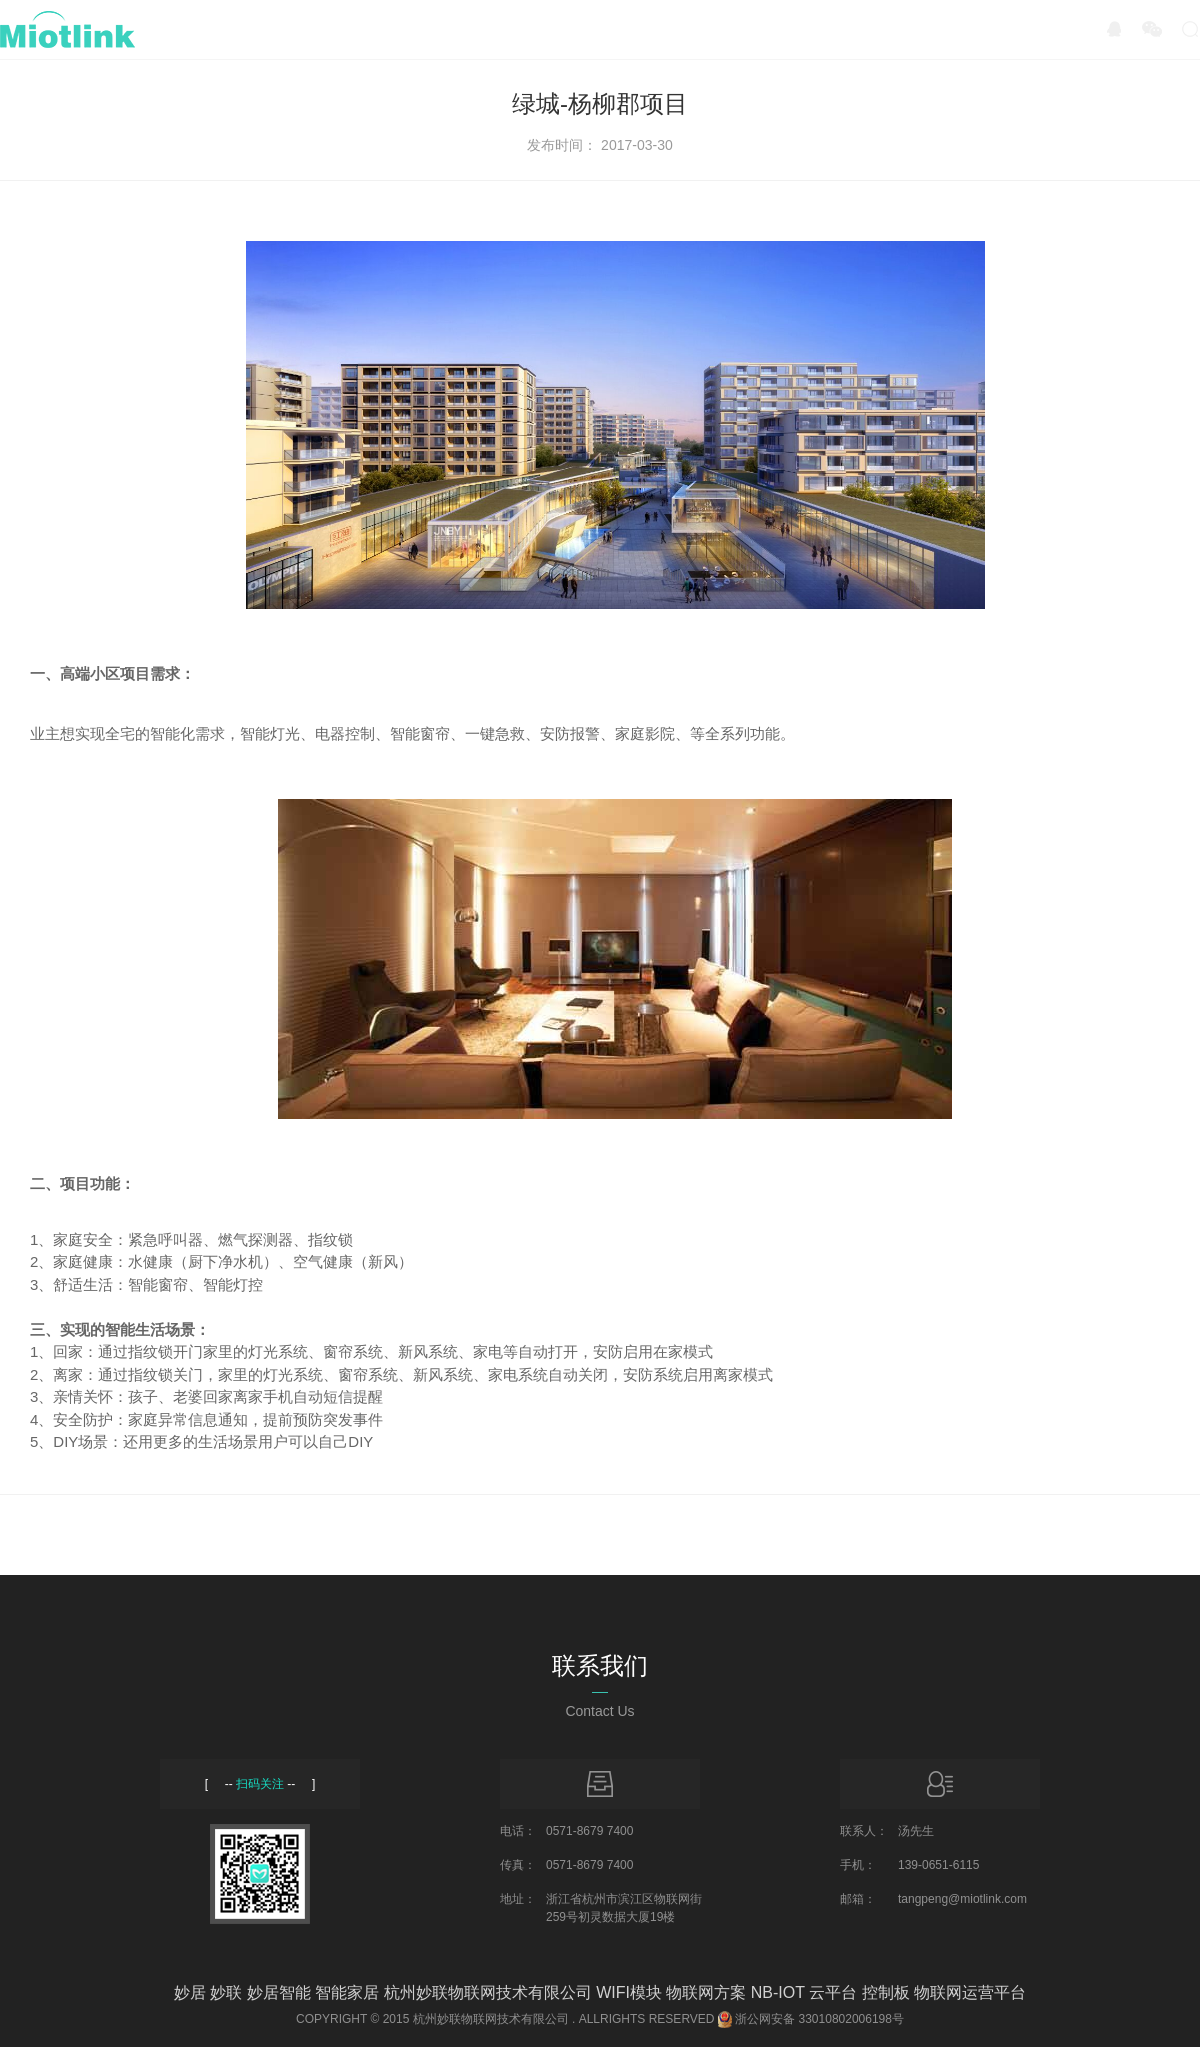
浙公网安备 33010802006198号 (819, 2019)
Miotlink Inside (990, 29)
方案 (420, 29)
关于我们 (834, 29)
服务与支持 (688, 29)
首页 (208, 29)
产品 (314, 29)
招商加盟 (542, 29)
